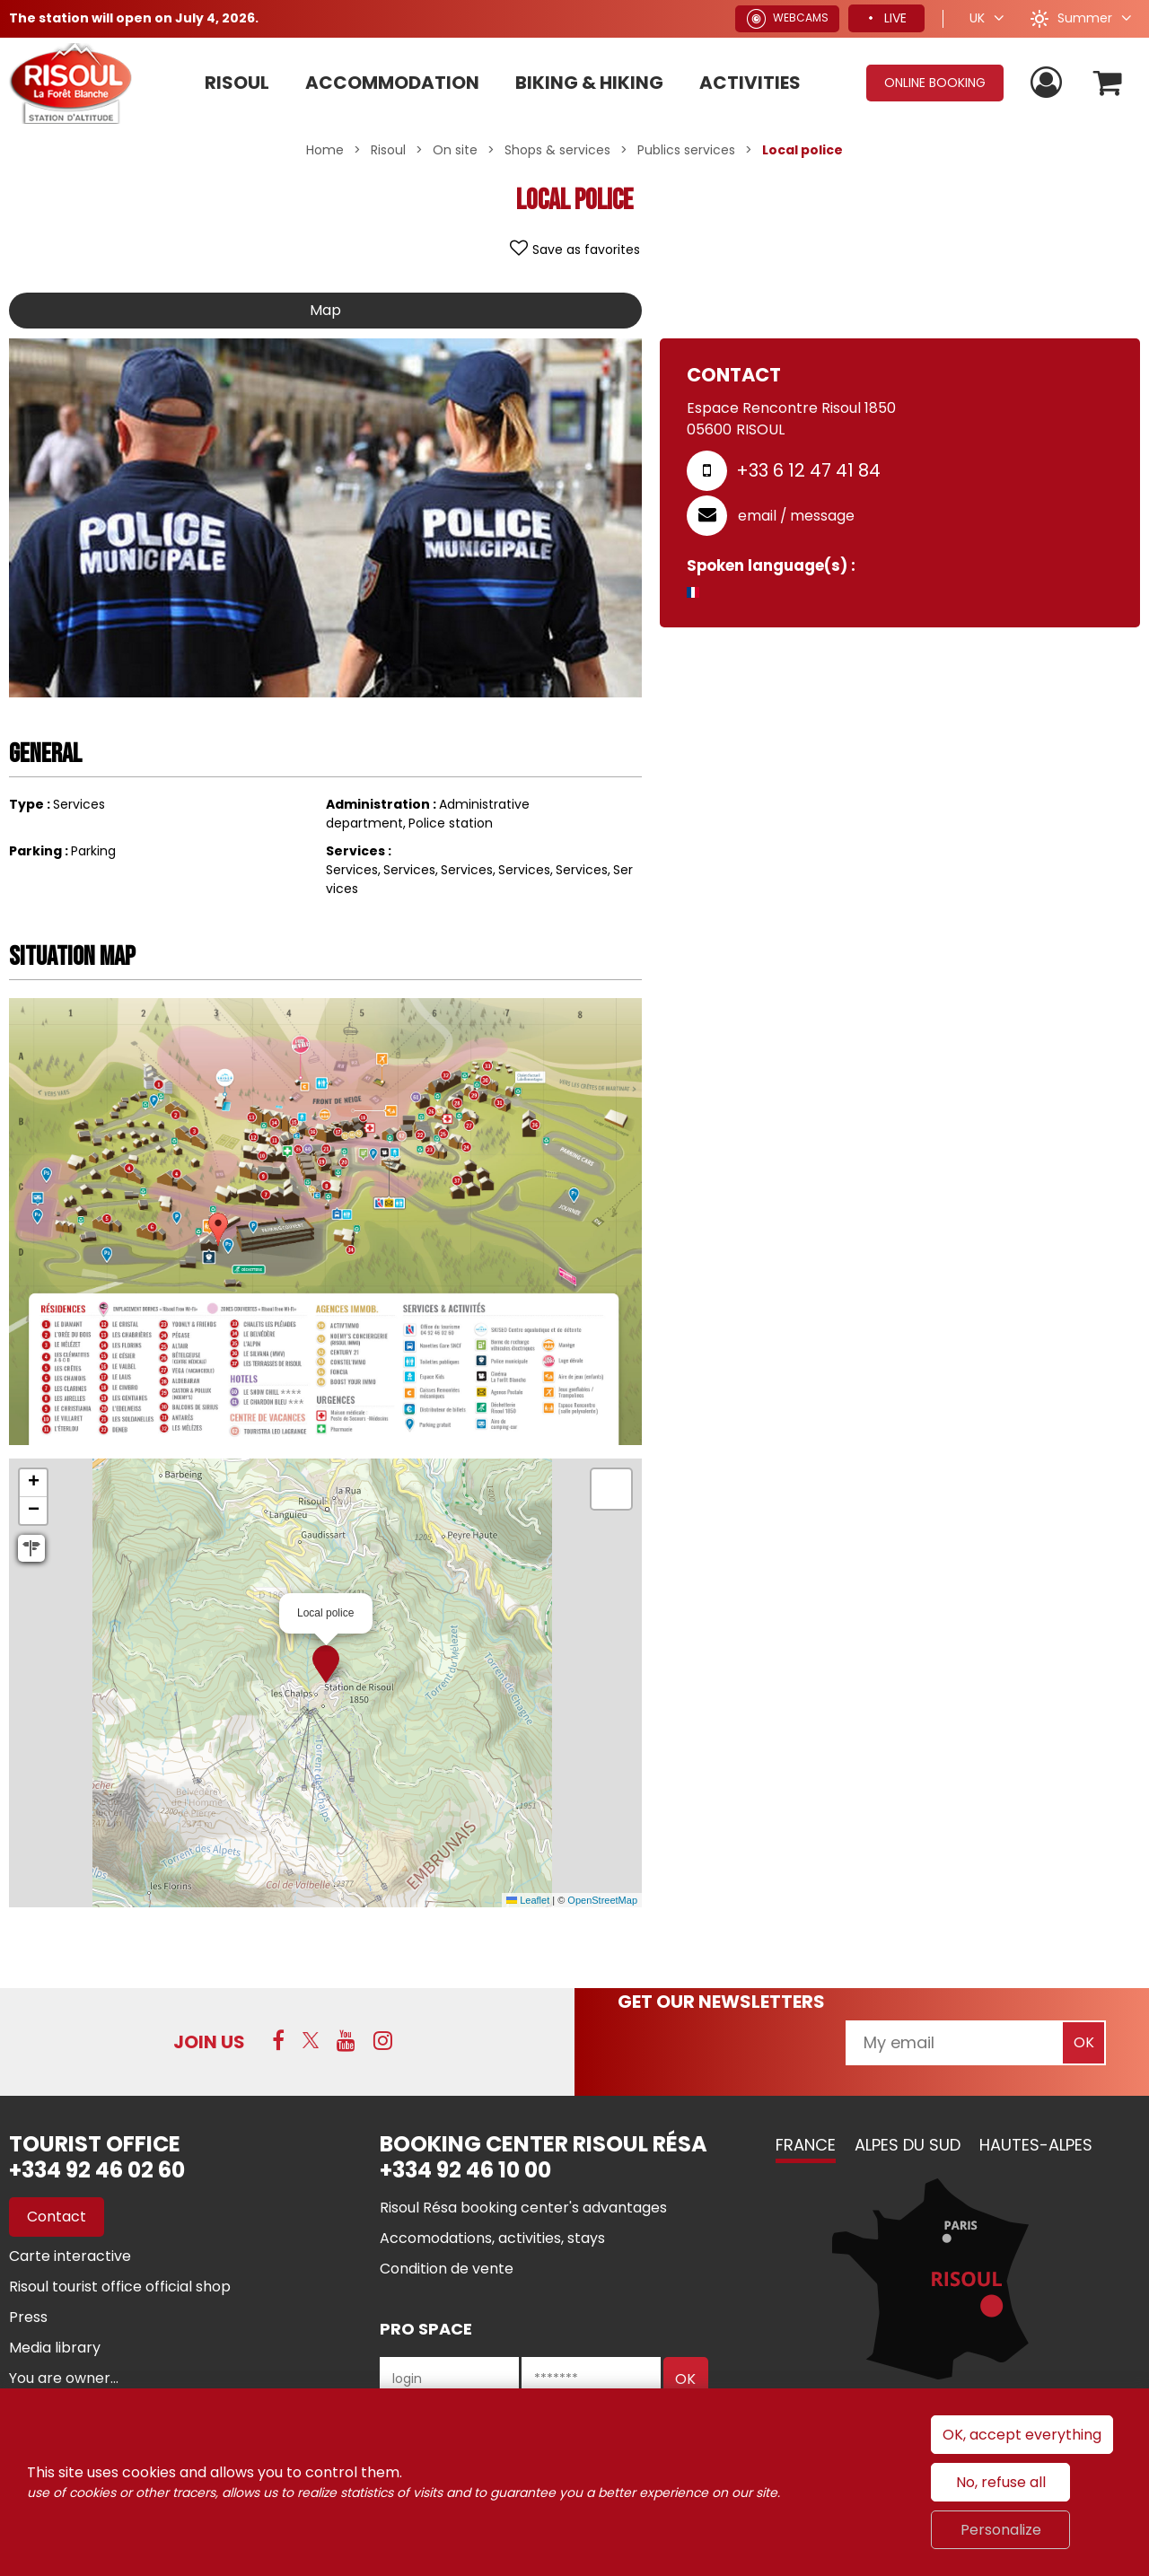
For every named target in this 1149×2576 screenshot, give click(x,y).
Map (325, 310)
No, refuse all (1001, 2482)
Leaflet (527, 1900)
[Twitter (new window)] (311, 2040)
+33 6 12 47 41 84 (808, 470)
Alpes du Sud (907, 2145)
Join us (209, 2042)
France (806, 2145)
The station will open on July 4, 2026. (134, 18)
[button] (1107, 83)
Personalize (1000, 2529)
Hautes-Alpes (1035, 2145)
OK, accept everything (1022, 2434)
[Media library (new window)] (55, 2347)
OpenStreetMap (602, 1900)
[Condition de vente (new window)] (446, 2268)
